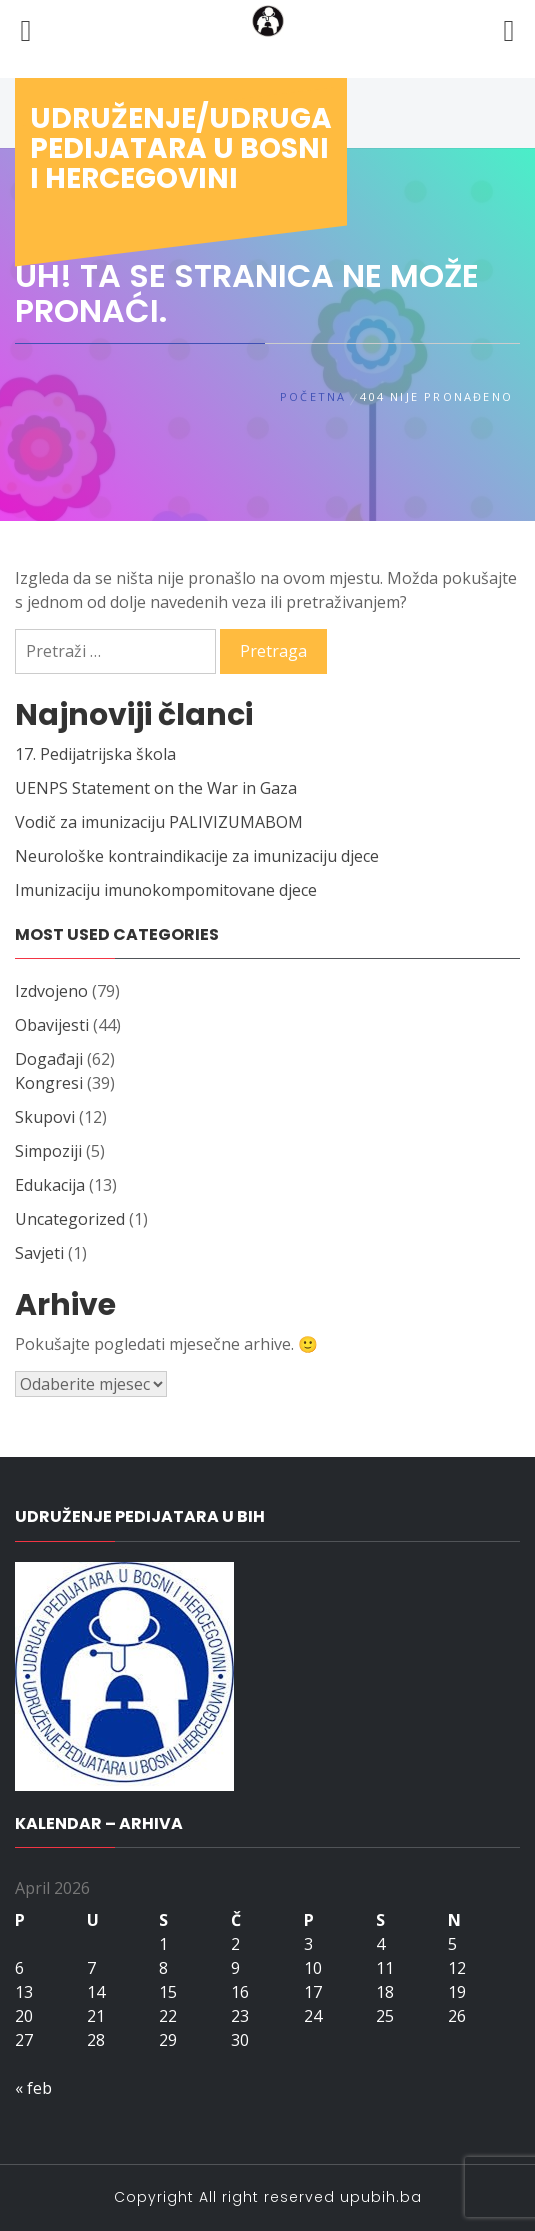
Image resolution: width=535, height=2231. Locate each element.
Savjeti (39, 1253)
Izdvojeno (51, 991)
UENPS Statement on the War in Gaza (156, 788)
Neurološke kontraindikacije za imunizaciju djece (197, 856)
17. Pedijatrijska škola (95, 754)
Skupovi (45, 1117)
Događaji (49, 1059)
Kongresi (49, 1083)
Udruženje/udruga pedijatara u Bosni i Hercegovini (181, 148)
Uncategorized (70, 1219)
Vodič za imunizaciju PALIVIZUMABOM (159, 822)
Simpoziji (48, 1151)
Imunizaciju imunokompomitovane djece (166, 890)
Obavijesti (52, 1025)
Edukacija (50, 1185)
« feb (33, 2088)
